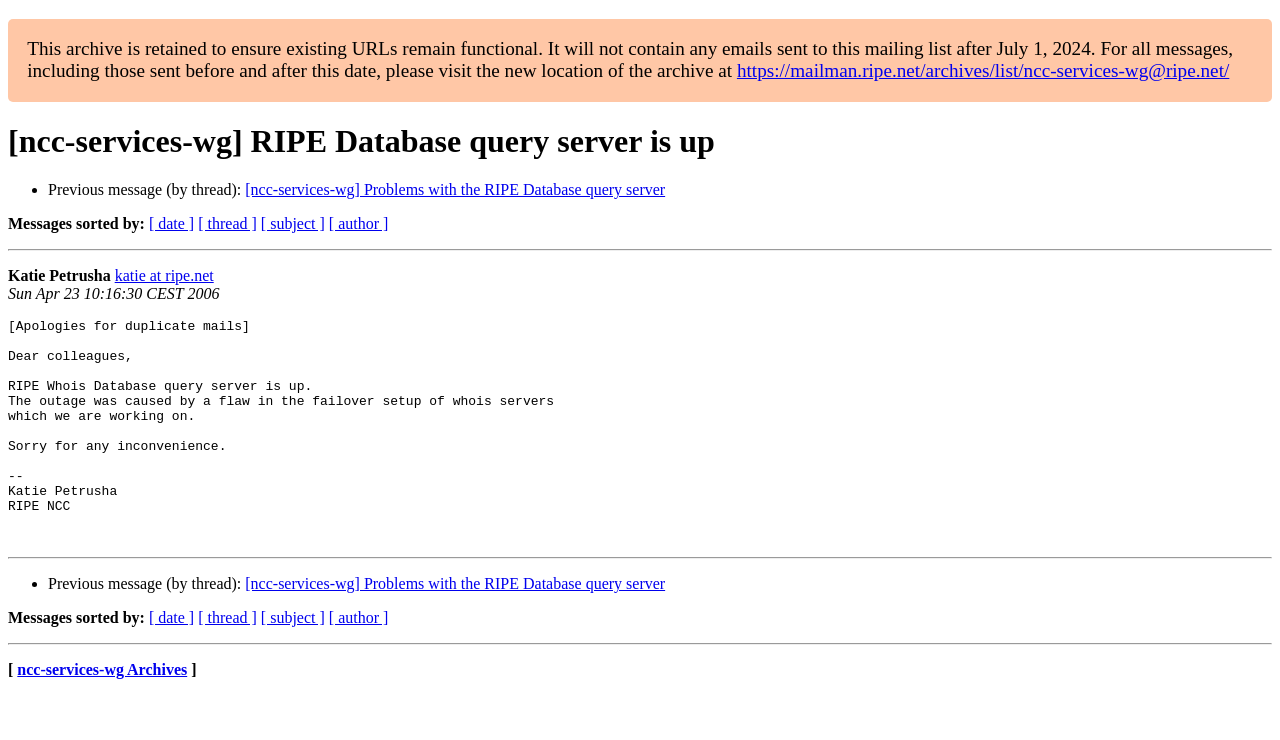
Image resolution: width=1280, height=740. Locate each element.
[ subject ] (293, 223)
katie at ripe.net (164, 275)
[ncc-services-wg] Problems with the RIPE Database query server (455, 189)
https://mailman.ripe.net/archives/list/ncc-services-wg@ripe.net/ (983, 70)
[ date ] (171, 223)
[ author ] (359, 223)
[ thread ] (227, 223)
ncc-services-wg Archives (102, 714)
